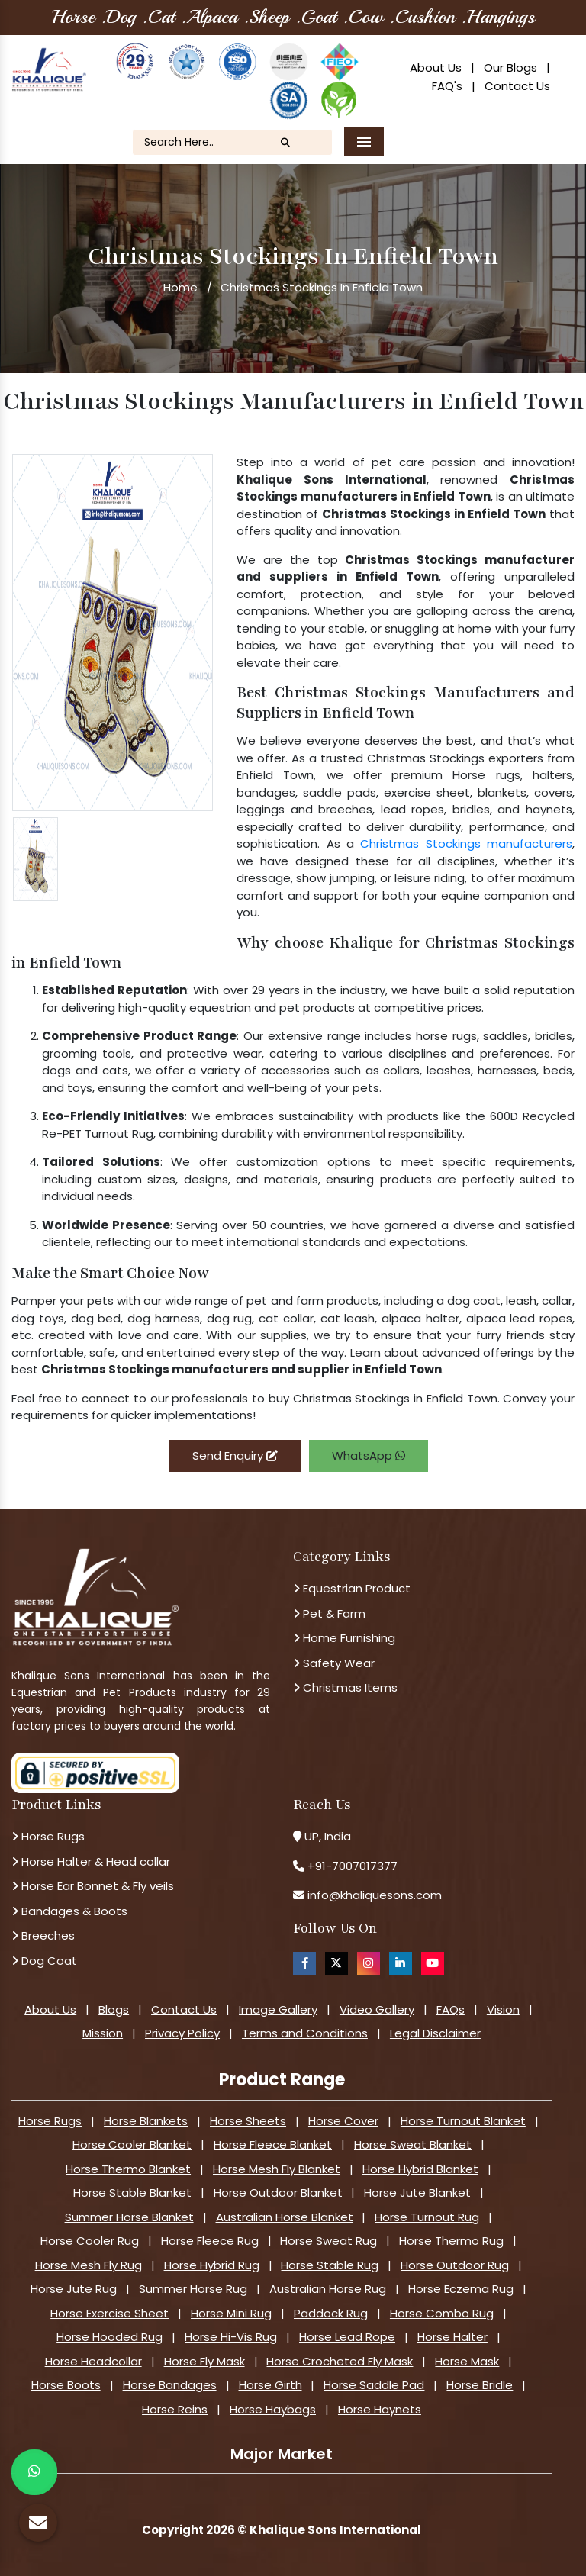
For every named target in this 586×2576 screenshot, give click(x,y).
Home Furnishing (344, 1638)
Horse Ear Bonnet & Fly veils (92, 1886)
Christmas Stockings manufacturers (466, 844)
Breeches (43, 1935)
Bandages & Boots (69, 1911)
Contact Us (517, 86)
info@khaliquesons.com (373, 1895)
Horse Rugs (48, 1836)
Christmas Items (345, 1687)
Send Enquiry (235, 1455)
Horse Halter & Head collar (90, 1861)
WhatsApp (368, 1455)
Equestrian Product (352, 1588)
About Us (436, 68)
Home (180, 287)
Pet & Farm (329, 1613)
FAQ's (447, 86)
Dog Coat (44, 1961)
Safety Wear (334, 1663)
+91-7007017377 (352, 1866)
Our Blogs (510, 68)
